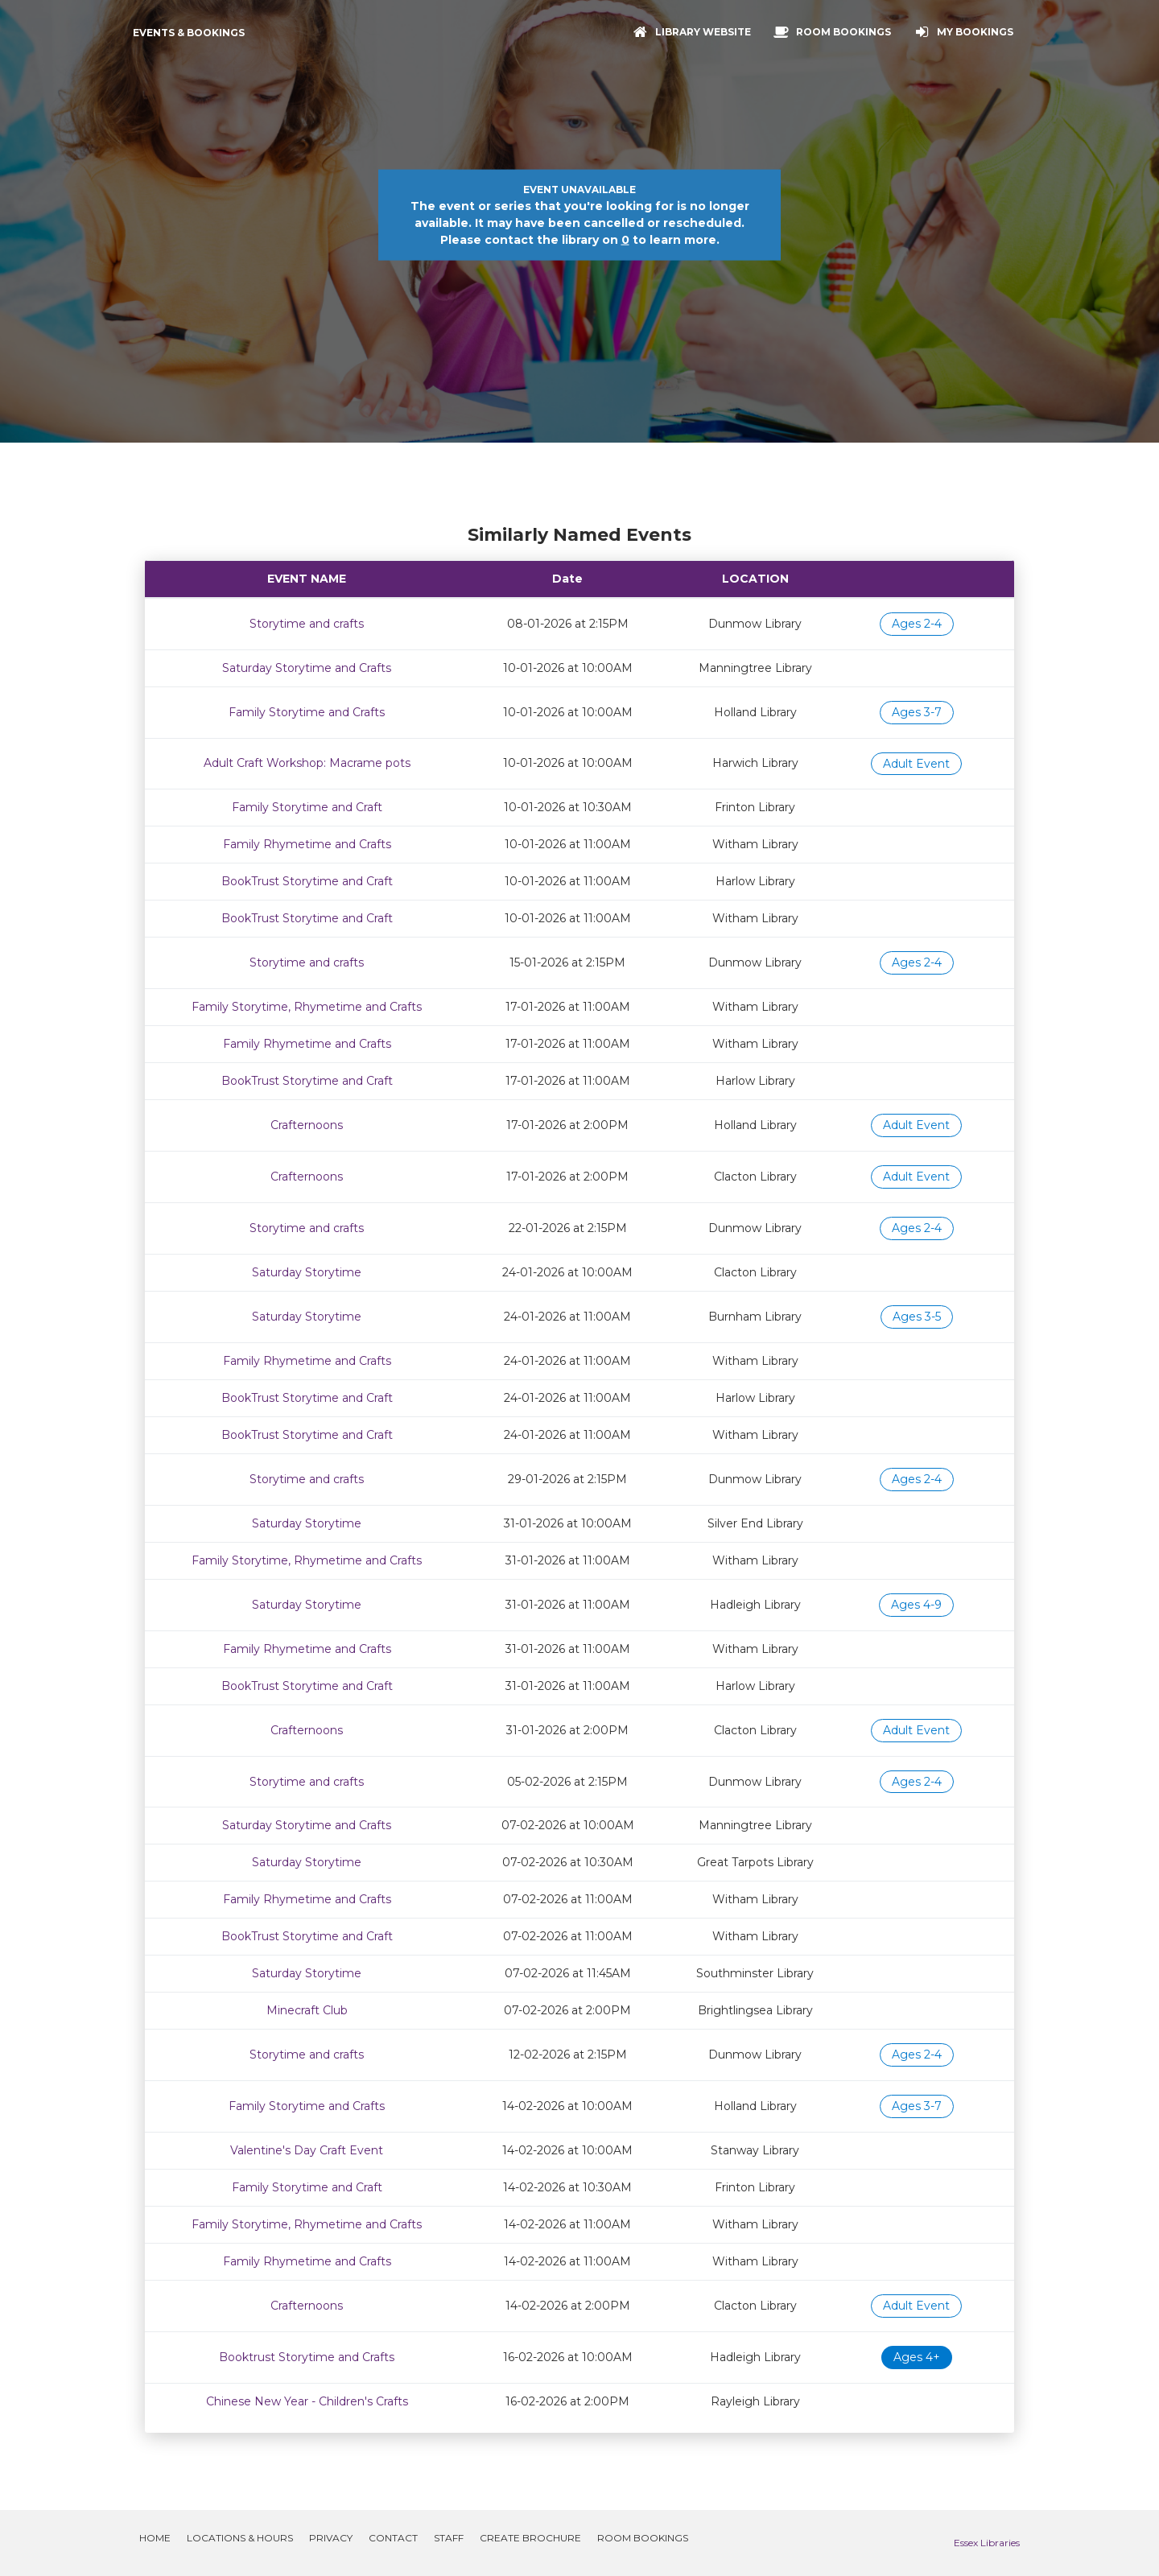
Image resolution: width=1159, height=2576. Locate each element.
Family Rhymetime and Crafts (307, 844)
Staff (449, 2538)
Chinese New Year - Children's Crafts (307, 2401)
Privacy (331, 2538)
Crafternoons (306, 1125)
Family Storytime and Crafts (307, 712)
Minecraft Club (307, 2010)
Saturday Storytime (306, 1272)
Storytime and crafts (307, 623)
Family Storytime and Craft (307, 807)
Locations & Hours (240, 2538)
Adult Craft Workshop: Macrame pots (307, 763)
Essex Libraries (987, 2543)
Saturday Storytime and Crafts (306, 668)
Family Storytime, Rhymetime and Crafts (307, 1006)
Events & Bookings (189, 33)
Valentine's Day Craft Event (306, 2150)
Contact (393, 2538)
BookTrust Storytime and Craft (307, 881)
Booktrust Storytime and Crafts (306, 2357)
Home (155, 2538)
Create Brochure (530, 2538)
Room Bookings (642, 2538)
